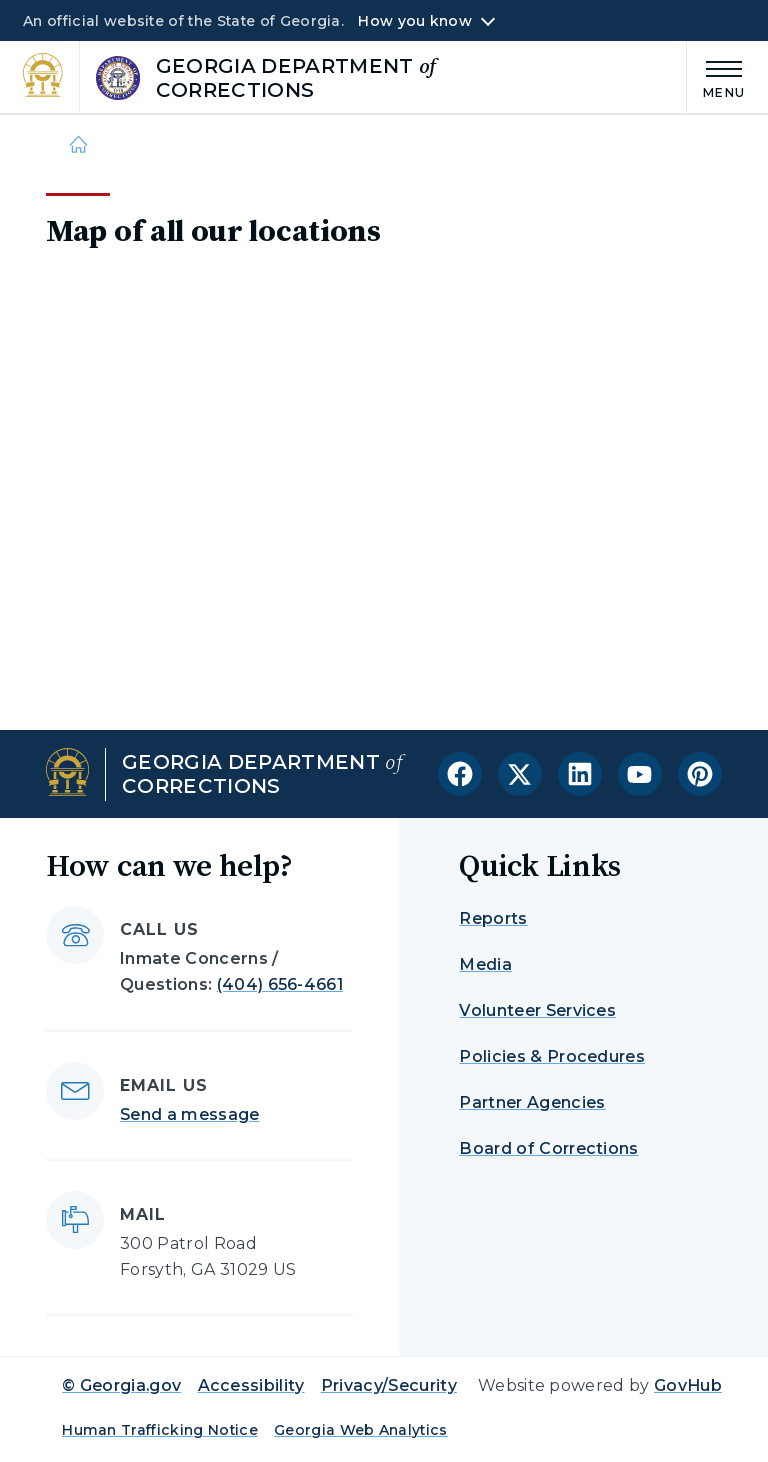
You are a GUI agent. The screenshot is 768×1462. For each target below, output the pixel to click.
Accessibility (251, 1385)
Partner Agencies (532, 1102)
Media (485, 964)
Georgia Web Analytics (361, 1430)
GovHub (688, 1385)
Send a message (189, 1114)
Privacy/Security (389, 1385)
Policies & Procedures (552, 1056)
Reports (493, 918)
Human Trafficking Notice (160, 1430)
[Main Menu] (716, 76)
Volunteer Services (537, 1010)
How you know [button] (414, 21)
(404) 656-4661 (280, 984)
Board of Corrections (548, 1148)
